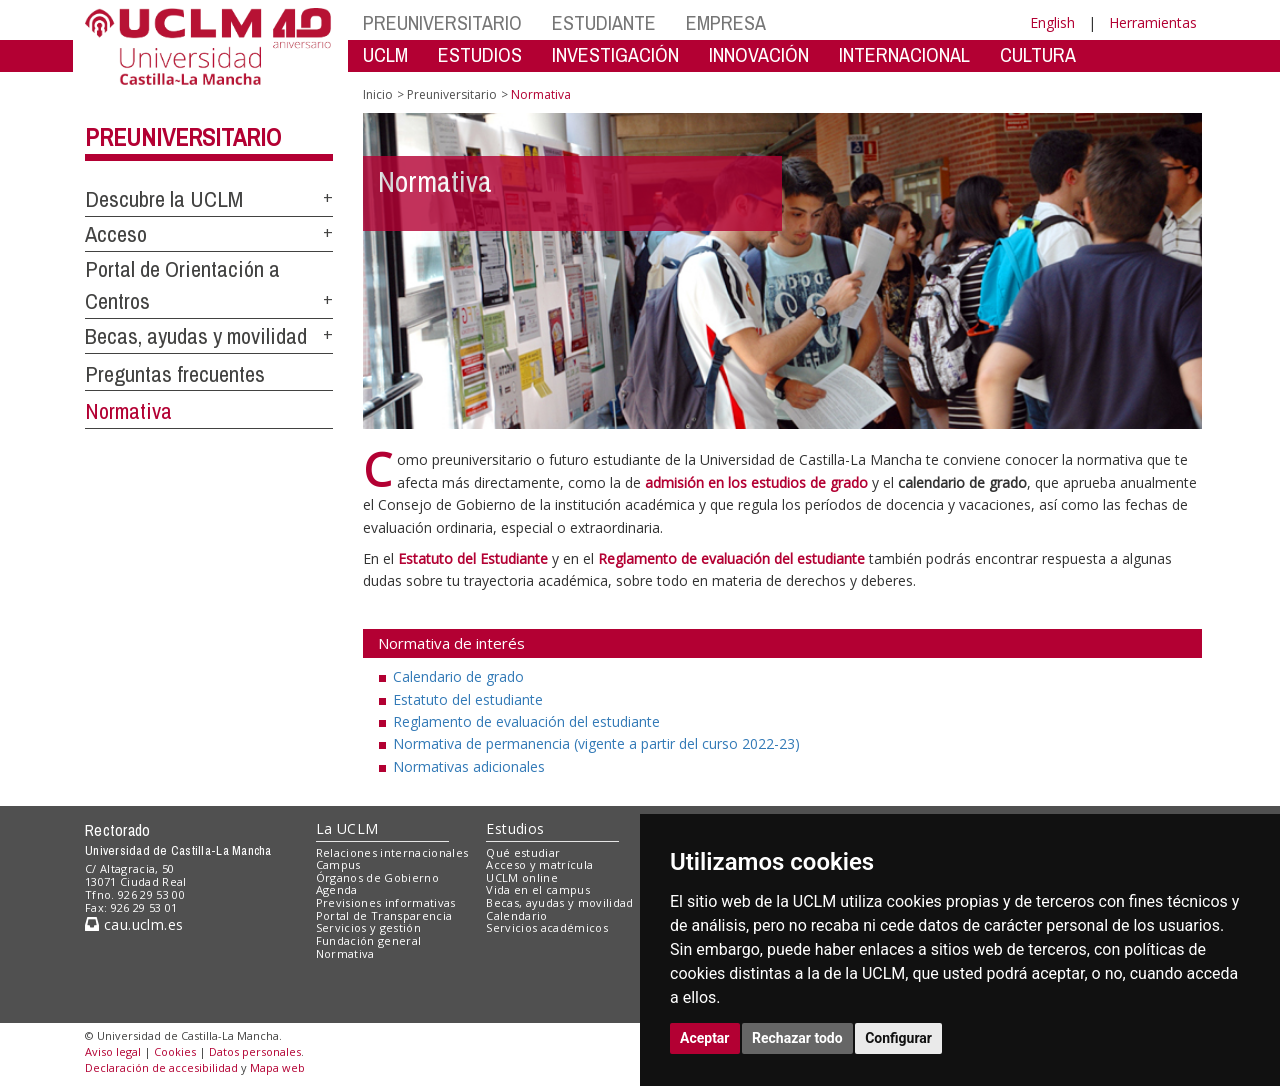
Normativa (128, 411)
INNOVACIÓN (759, 54)
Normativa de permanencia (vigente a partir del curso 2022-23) (596, 743)
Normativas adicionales (469, 766)
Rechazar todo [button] (797, 1038)
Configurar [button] (898, 1038)
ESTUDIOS (480, 54)
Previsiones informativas (386, 902)
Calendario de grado (458, 676)
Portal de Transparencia (384, 915)
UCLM (385, 54)
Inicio (378, 94)
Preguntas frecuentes (175, 374)
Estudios (515, 828)
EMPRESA (726, 22)
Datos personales (255, 1051)
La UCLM (347, 828)
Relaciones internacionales (392, 852)
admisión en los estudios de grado (756, 482)
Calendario (516, 915)
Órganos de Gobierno (377, 877)
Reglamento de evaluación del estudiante (526, 721)
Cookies (175, 1051)
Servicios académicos (547, 927)
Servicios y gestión (368, 927)
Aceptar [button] (705, 1038)
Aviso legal (113, 1051)
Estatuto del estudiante (468, 699)
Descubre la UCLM (164, 199)
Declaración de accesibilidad (161, 1067)
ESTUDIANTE (604, 22)
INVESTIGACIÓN (615, 54)
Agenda (337, 889)
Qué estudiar (523, 852)
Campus (338, 864)
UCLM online (522, 877)
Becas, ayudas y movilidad (196, 336)
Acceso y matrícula (539, 864)
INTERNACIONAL (904, 54)
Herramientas (1153, 22)
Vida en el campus (538, 889)
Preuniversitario (183, 137)
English (1052, 22)
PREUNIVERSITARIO (442, 22)
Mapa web (277, 1067)
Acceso (116, 234)
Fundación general (369, 940)
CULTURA (1038, 54)
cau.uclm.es (134, 924)
